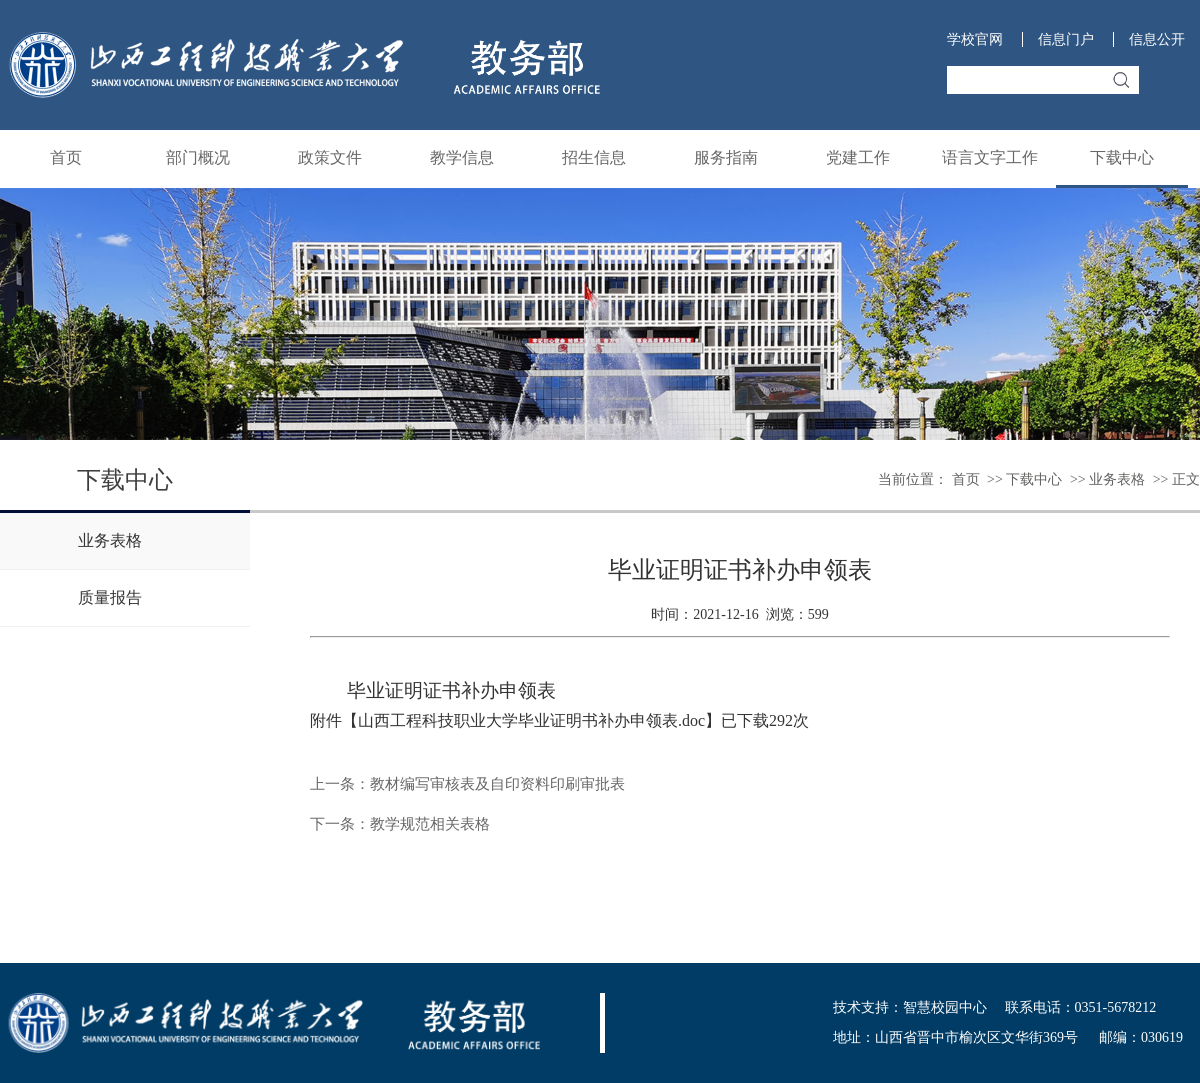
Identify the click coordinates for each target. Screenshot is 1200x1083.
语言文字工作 (990, 157)
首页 (66, 157)
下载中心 (1122, 157)
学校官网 (975, 39)
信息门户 (1066, 39)
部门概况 (198, 157)
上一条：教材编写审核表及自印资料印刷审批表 (467, 784)
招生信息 (594, 157)
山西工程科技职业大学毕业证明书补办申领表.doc (531, 720)
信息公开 (1157, 39)
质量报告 (110, 597)
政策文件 (330, 157)
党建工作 (858, 157)
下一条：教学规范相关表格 (400, 824)
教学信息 (462, 157)
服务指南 (726, 157)
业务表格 (1117, 479)
